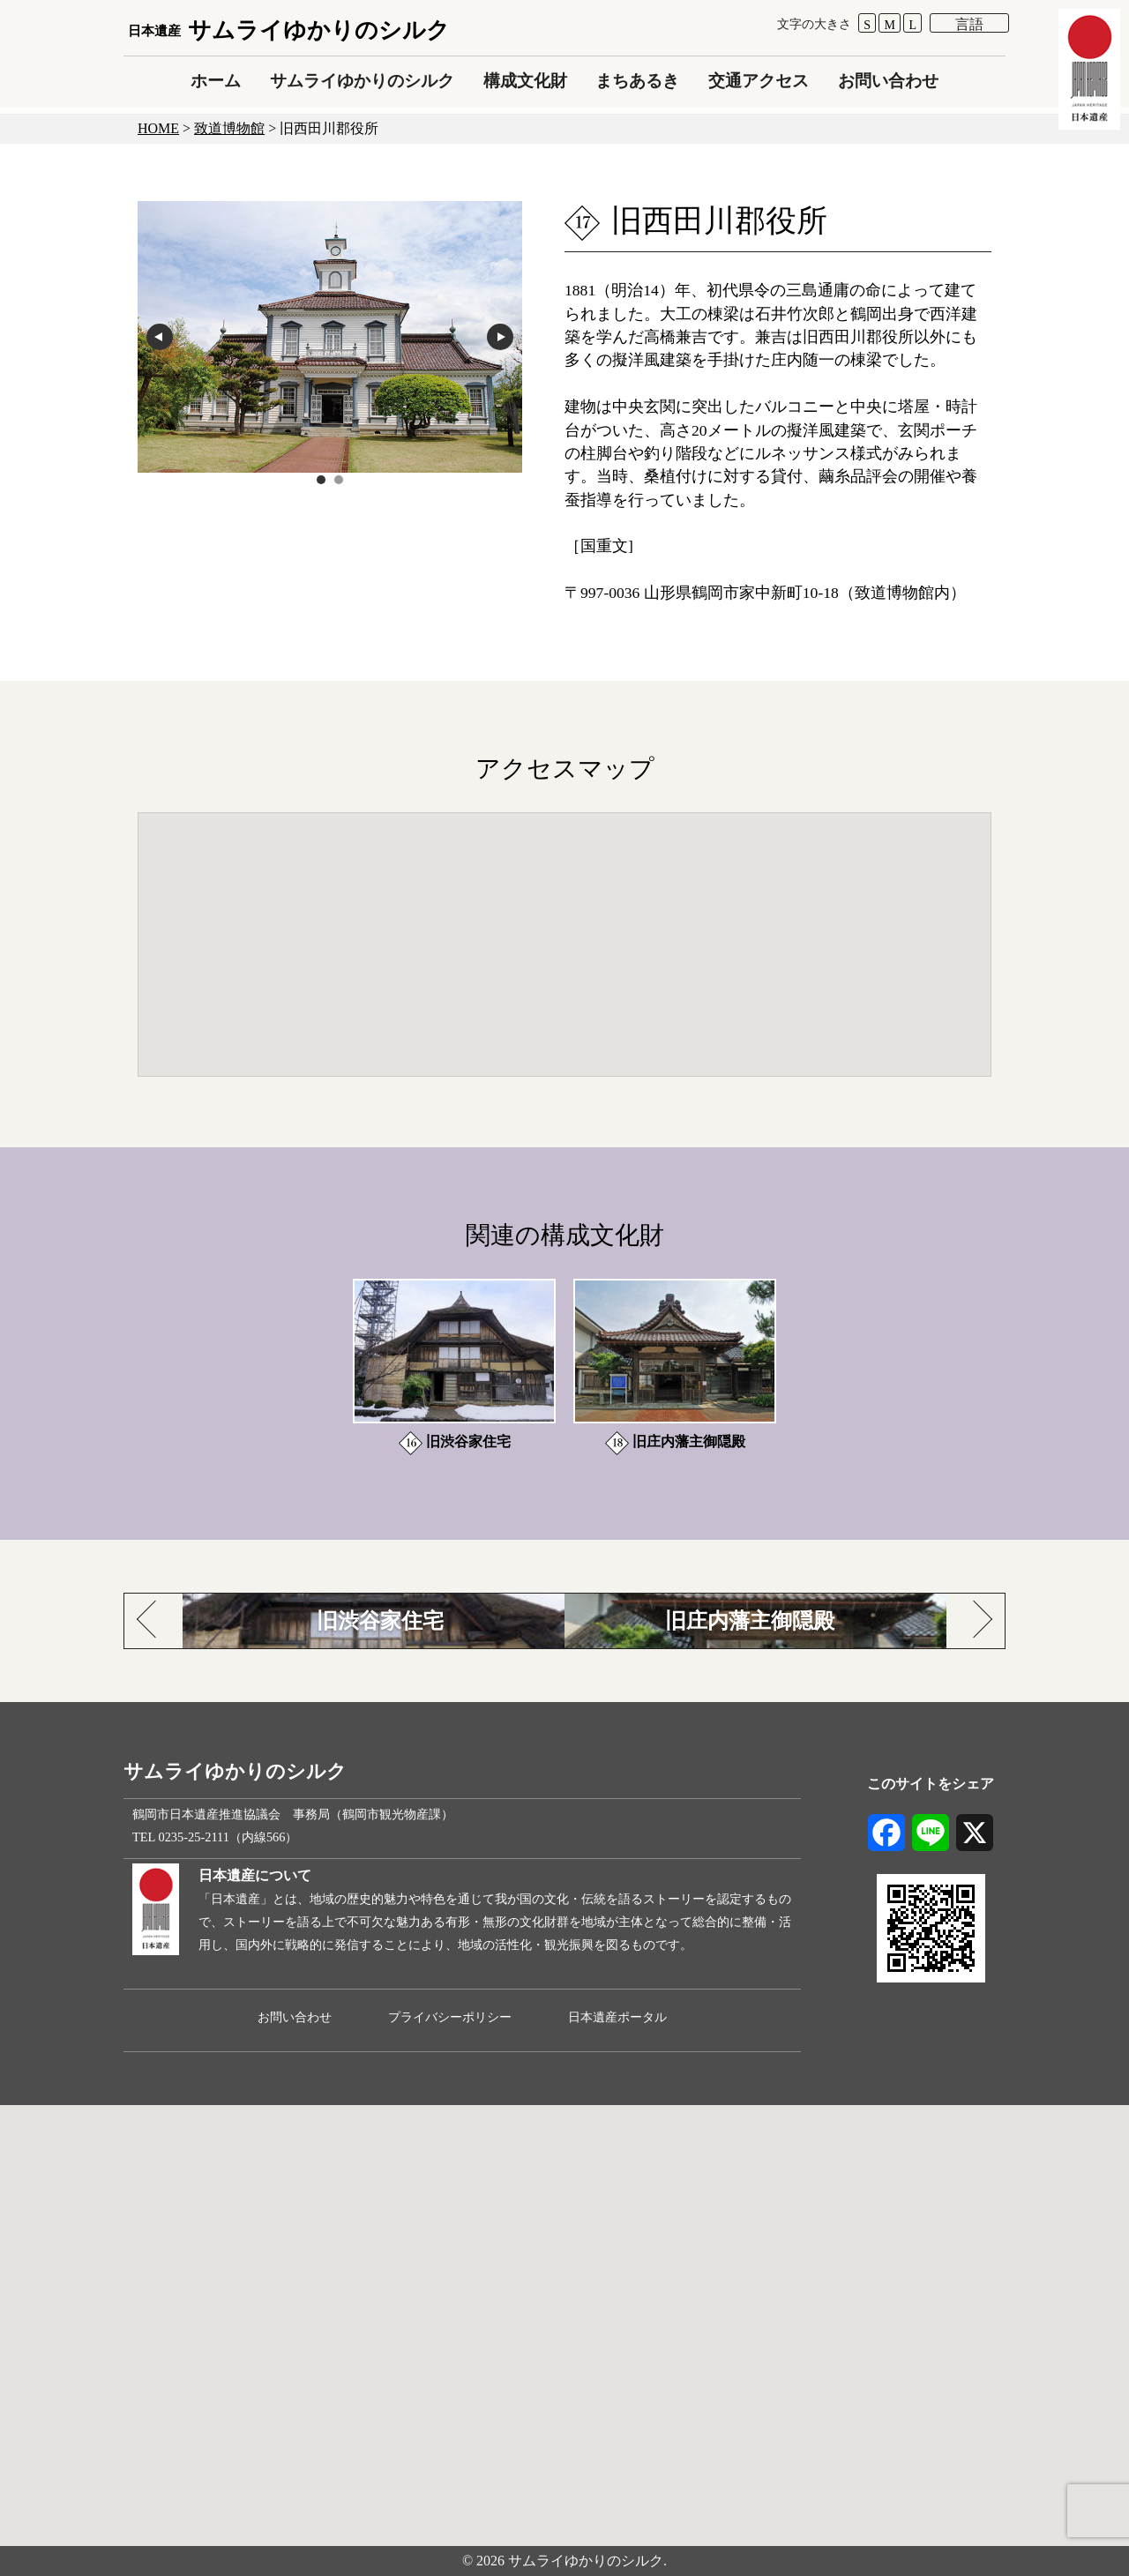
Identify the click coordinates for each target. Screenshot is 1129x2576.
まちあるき (637, 80)
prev (159, 337)
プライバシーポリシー (450, 2017)
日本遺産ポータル (617, 2017)
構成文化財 (525, 80)
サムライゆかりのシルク (289, 30)
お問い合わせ (888, 80)
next (500, 337)
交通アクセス (758, 80)
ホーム (216, 80)
